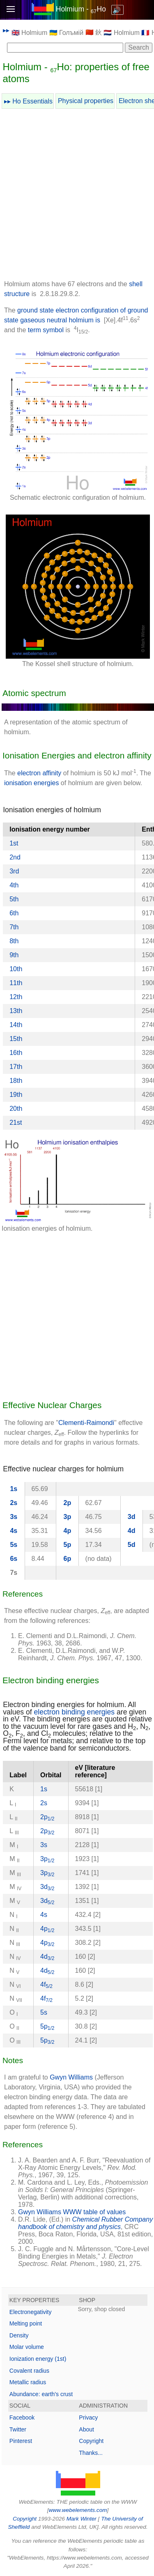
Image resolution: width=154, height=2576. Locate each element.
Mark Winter (82, 2519)
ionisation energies (31, 782)
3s (13, 1516)
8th (13, 941)
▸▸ (6, 30)
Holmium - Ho (81, 9)
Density (19, 2335)
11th (15, 982)
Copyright (91, 2441)
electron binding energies (74, 1712)
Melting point (25, 2323)
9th (13, 954)
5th (13, 899)
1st (13, 843)
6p (67, 1558)
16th (15, 1052)
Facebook (21, 2417)
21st (15, 1122)
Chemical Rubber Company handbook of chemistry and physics (85, 2223)
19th (15, 1094)
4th (13, 885)
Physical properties (85, 100)
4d (132, 1530)
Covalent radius (29, 2370)
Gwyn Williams (71, 2077)
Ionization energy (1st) (38, 2358)
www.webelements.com (77, 2510)
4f (46, 1984)
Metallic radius (27, 2382)
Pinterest (20, 2441)
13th (15, 1010)
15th (15, 1038)
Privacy (88, 2417)
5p (67, 1544)
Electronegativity (30, 2312)
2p (67, 1502)
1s (13, 1488)
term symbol (46, 329)
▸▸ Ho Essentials (28, 101)
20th (15, 1108)
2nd (15, 857)
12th (15, 996)
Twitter (17, 2429)
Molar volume (26, 2347)
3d (132, 1516)
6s (13, 1558)
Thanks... (91, 2453)
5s (13, 1544)
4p (67, 1530)
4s (13, 1530)
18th (15, 1080)
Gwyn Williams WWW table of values (72, 2211)
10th (15, 968)
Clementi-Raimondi (86, 1422)
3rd (14, 871)
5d (132, 1544)
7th (13, 927)
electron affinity (39, 773)
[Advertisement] (77, 196)
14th (15, 1024)
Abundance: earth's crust (41, 2394)
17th (15, 1066)
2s (13, 1502)
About (86, 2429)
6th (13, 913)
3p (67, 1516)
